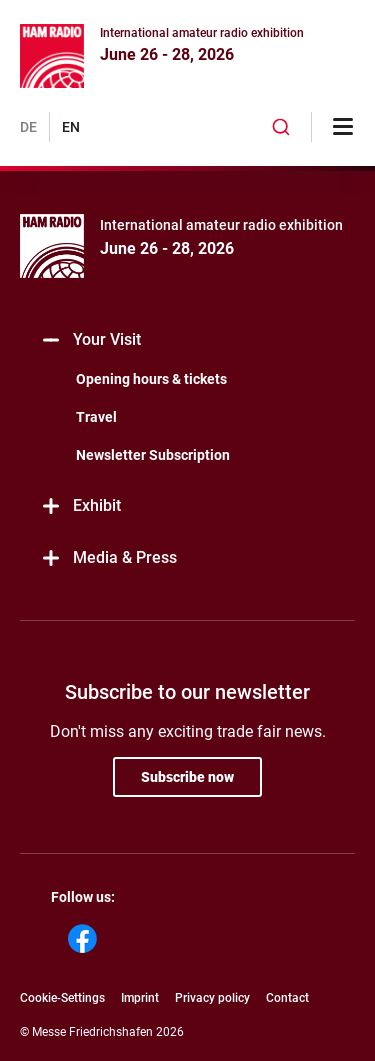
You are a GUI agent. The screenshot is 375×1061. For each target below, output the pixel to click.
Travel (96, 417)
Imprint (140, 998)
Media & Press (108, 558)
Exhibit (80, 506)
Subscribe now (187, 777)
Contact (287, 998)
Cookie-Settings (62, 998)
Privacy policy (212, 998)
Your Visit (90, 340)
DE (28, 127)
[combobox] (281, 127)
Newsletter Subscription (153, 455)
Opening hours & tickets (151, 379)
